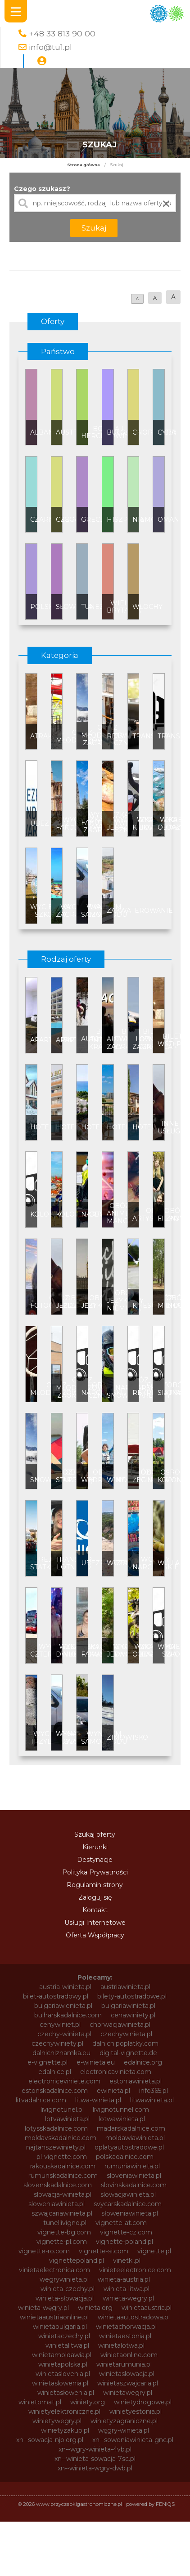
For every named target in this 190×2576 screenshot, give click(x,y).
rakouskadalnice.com (62, 2166)
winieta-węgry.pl (43, 2308)
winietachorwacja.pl (126, 2327)
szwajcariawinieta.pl (62, 2213)
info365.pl (153, 2091)
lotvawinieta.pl (67, 2119)
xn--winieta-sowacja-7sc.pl (95, 2459)
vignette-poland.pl (124, 2242)
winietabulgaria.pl (60, 2327)
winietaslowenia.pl (60, 2383)
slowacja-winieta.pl (62, 2194)
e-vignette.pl (47, 2062)
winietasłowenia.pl (65, 2393)
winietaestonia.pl (125, 2336)
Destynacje (95, 1860)
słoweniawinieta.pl (129, 2213)
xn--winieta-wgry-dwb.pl (95, 2468)
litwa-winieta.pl (98, 2100)
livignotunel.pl (62, 2109)
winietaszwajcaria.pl (127, 2383)
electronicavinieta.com (115, 2072)
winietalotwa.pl (121, 2345)
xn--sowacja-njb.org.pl (49, 2440)
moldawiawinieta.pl (135, 2138)
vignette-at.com (121, 2223)
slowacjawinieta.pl (128, 2194)
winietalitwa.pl (67, 2345)
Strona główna (83, 165)
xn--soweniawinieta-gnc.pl (132, 2440)
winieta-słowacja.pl (65, 2298)
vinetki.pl (126, 2260)
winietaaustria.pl (147, 2308)
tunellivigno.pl (64, 2223)
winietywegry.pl (56, 2421)
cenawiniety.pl (133, 2015)
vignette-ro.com (44, 2251)
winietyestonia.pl (135, 2411)
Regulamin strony (95, 1885)
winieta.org (95, 2308)
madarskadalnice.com (131, 2128)
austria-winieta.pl (65, 1987)
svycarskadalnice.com (128, 2204)
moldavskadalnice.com (60, 2138)
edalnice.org (143, 2062)
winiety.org (87, 2402)
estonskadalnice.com (55, 2091)
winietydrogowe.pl (143, 2402)
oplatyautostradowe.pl (129, 2147)
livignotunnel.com (121, 2109)
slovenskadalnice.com (57, 2185)
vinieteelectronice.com (135, 2270)
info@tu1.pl (50, 47)
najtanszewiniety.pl (56, 2147)
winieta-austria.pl (124, 2279)
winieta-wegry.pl (128, 2298)
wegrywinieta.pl (64, 2279)
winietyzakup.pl (65, 2430)
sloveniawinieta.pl (134, 2176)
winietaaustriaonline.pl (54, 2317)
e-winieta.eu (96, 2062)
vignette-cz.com (126, 2232)
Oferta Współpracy (95, 1935)
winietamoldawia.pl (61, 2355)
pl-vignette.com (61, 2157)
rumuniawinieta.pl (132, 2166)
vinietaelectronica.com (54, 2270)
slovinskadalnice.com (134, 2185)
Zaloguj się (95, 1897)
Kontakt (95, 1910)
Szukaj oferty (94, 1834)
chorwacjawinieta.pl (120, 2025)
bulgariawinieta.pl (128, 2006)
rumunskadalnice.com (63, 2176)
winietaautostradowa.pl (134, 2317)
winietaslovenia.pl (63, 2374)
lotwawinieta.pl (122, 2119)
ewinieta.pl (113, 2091)
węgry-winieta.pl (123, 2430)
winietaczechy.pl (64, 2336)
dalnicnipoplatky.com (125, 2043)
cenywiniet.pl (60, 2025)
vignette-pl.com (61, 2242)
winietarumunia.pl (124, 2364)
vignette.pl (154, 2251)
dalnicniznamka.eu (61, 2053)
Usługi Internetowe (95, 1923)
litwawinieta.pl (152, 2100)
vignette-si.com (103, 2251)
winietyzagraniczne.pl (124, 2421)
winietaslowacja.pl (126, 2374)
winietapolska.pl (62, 2364)
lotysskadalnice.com (56, 2128)
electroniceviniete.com (64, 2081)
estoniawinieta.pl (135, 2081)
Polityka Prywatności (95, 1872)
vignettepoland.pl (76, 2260)
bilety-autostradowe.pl (132, 1996)
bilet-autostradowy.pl (55, 1996)
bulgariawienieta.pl (63, 2006)
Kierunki (95, 1847)
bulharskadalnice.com (68, 2015)
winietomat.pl (39, 2402)
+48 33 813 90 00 (62, 33)
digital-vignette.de (128, 2053)
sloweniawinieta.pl (56, 2204)
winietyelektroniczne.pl (64, 2411)
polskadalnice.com (125, 2157)
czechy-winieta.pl (64, 2034)
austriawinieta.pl (125, 1987)
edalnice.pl (54, 2072)
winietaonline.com (129, 2355)
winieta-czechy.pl (68, 2289)
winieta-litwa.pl (126, 2289)
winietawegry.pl (127, 2393)
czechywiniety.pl (57, 2043)
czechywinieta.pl (126, 2034)
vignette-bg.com (64, 2232)
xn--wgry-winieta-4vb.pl (95, 2449)
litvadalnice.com (41, 2100)
